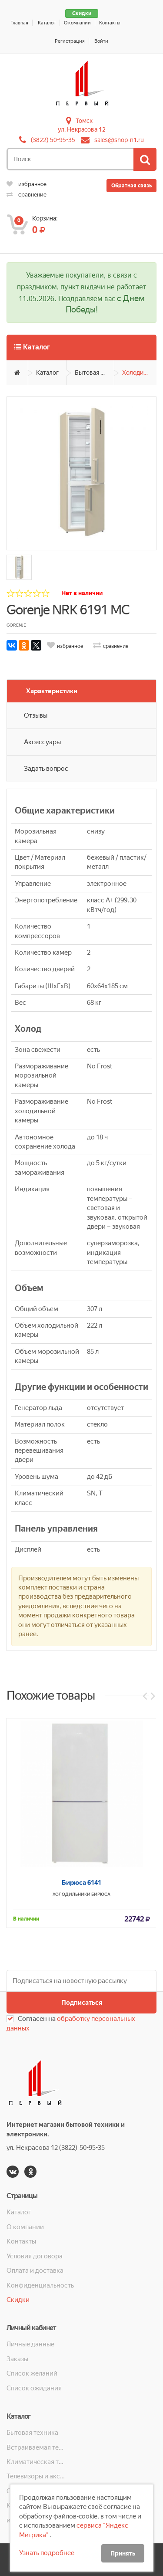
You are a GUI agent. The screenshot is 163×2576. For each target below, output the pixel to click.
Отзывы (35, 715)
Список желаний (32, 2373)
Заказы (17, 2359)
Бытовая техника (94, 372)
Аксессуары (42, 742)
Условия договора (35, 2256)
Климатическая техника (37, 2462)
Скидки (81, 13)
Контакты (109, 23)
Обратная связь (131, 186)
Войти (101, 41)
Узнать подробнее (46, 2553)
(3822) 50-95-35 (53, 139)
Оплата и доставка (35, 2270)
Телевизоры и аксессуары (37, 2476)
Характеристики (51, 691)
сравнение (27, 194)
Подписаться (81, 2003)
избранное (27, 184)
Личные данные (30, 2344)
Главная (19, 23)
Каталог (47, 23)
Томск (84, 120)
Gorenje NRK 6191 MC (68, 609)
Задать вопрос (46, 769)
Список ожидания (34, 2388)
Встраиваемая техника (37, 2447)
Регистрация (70, 41)
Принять (122, 2553)
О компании (77, 23)
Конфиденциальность (40, 2285)
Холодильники (139, 372)
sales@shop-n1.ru (119, 139)
